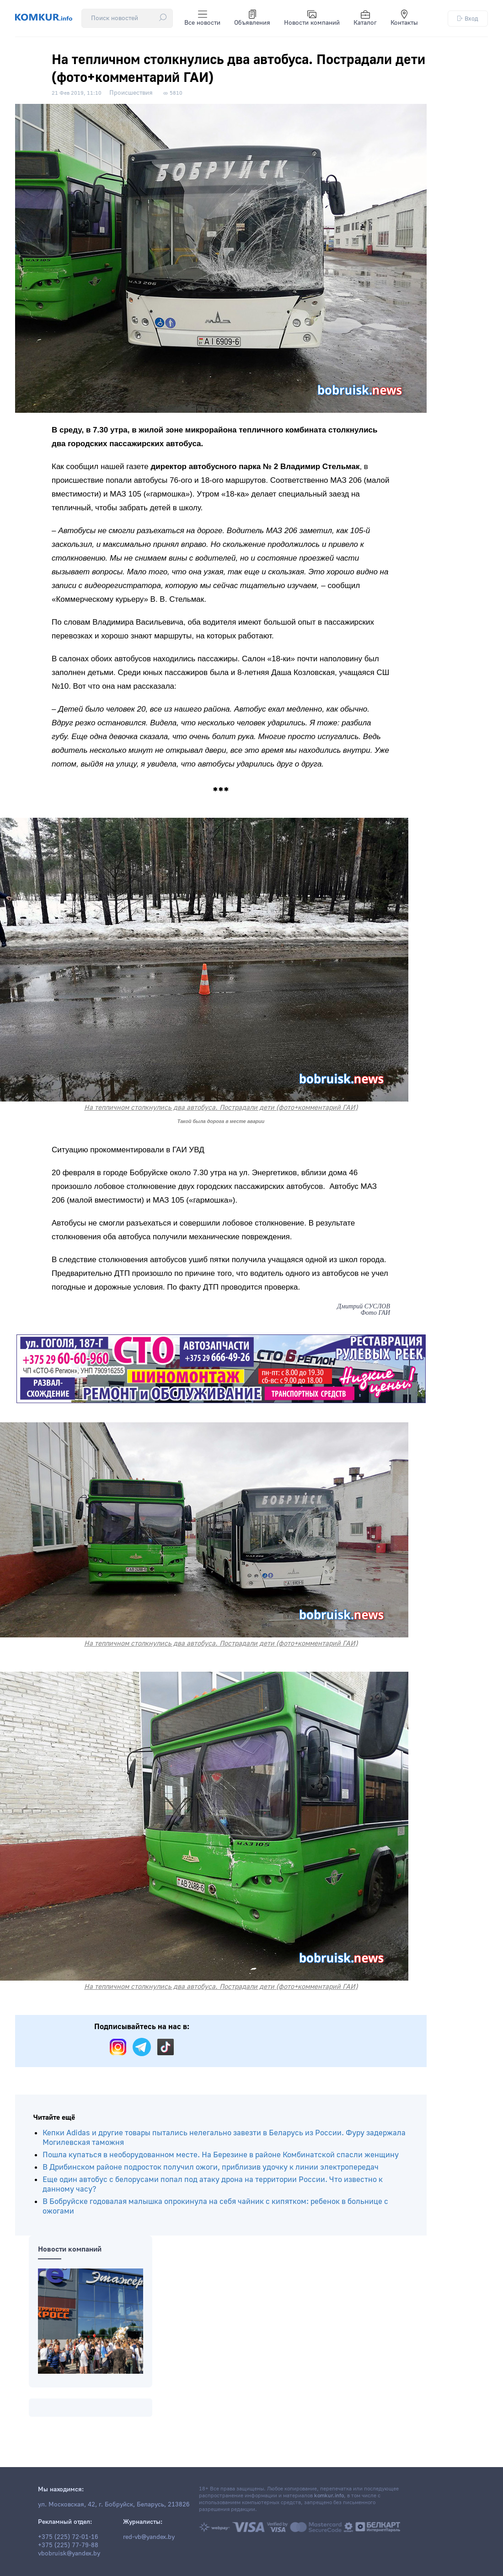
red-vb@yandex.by (149, 2537)
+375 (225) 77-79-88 (68, 2545)
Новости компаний (312, 18)
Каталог (365, 18)
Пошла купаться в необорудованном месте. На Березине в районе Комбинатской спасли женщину (221, 2155)
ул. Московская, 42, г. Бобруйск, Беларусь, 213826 (114, 2504)
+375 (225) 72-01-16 (68, 2537)
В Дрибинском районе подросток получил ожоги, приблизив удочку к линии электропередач (211, 2167)
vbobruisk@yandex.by (69, 2553)
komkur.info (329, 2495)
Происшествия (131, 93)
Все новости (202, 18)
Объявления (252, 18)
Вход (467, 18)
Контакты (404, 18)
